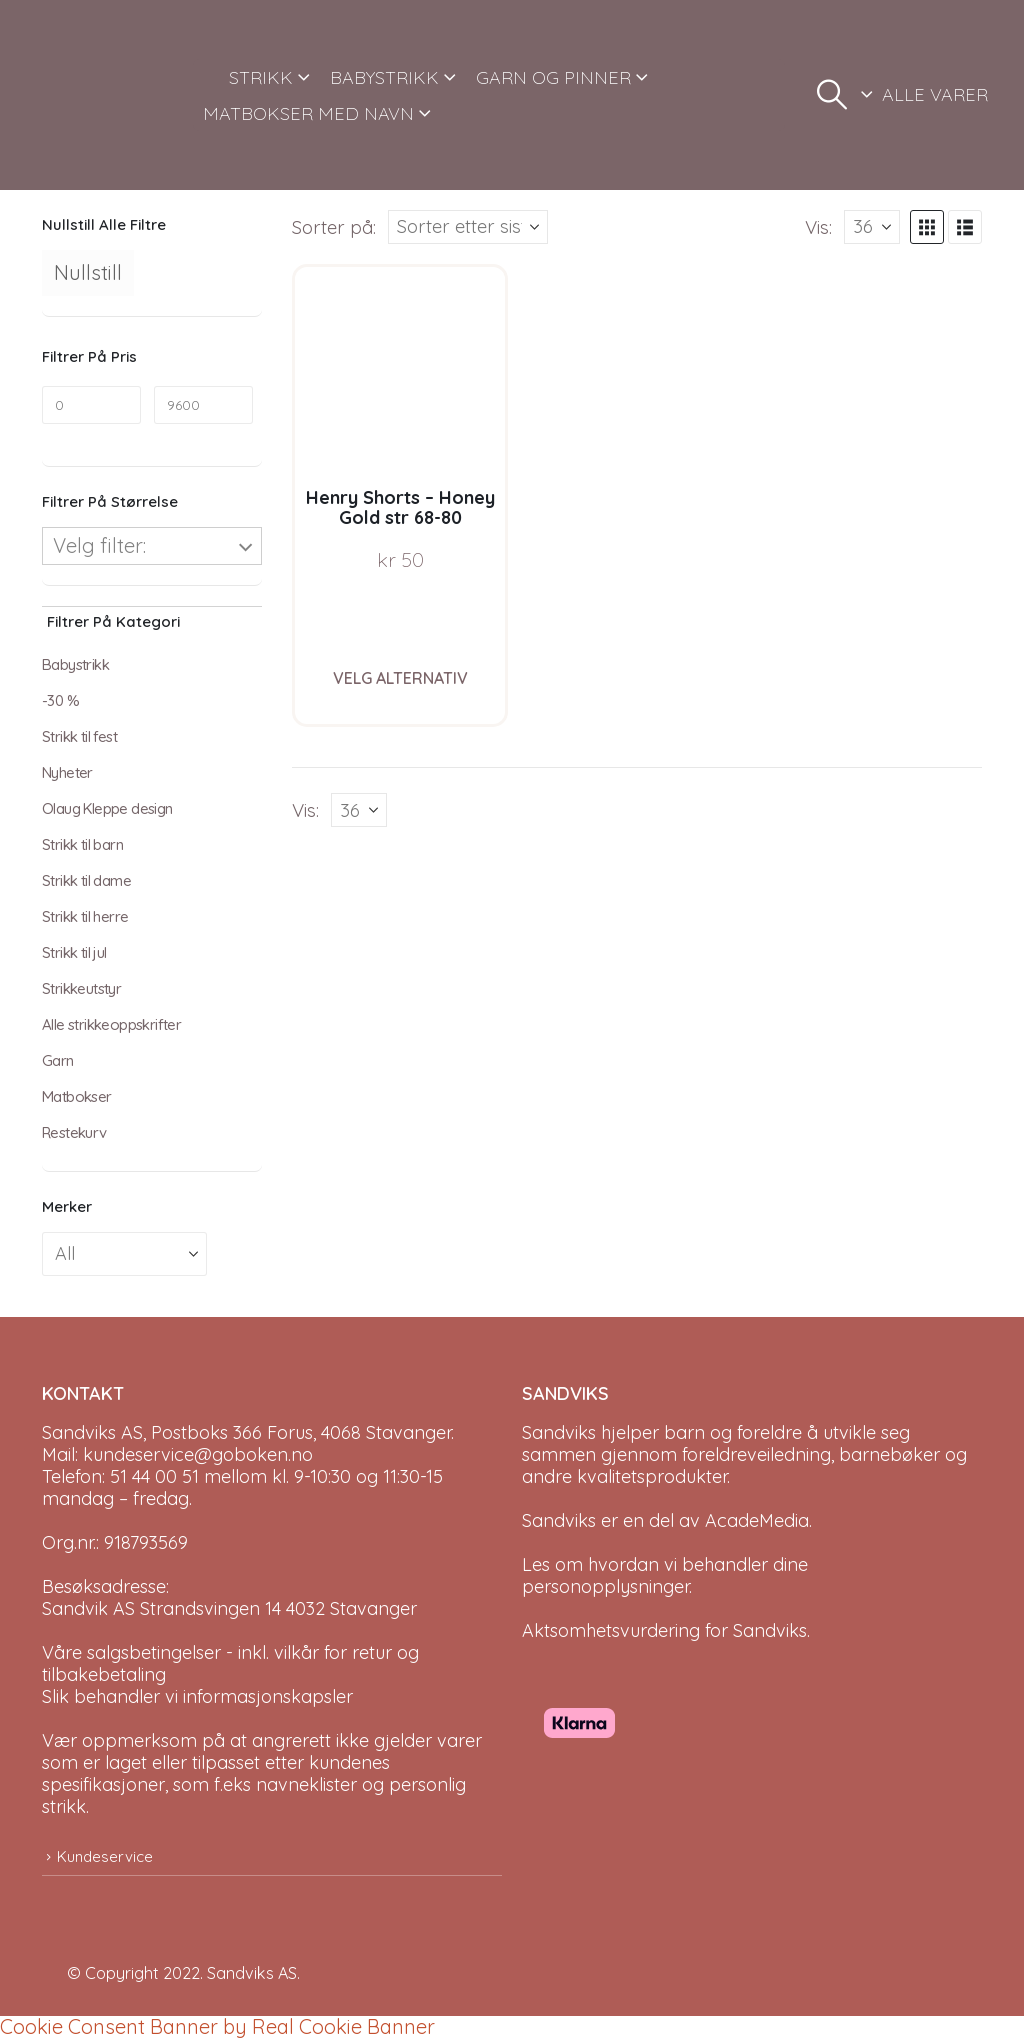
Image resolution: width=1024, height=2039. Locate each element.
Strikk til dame (86, 880)
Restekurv (74, 1132)
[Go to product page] (400, 372)
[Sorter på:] (468, 227)
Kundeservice (105, 1856)
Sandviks (559, 1432)
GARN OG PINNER (553, 77)
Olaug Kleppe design (107, 808)
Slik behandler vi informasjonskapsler (197, 1696)
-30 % (60, 700)
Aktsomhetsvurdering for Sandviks (664, 1630)
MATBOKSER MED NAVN (308, 113)
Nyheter (67, 772)
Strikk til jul (74, 952)
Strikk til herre (85, 916)
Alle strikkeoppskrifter (111, 1024)
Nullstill (88, 272)
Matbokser (77, 1096)
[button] (832, 95)
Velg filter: (99, 545)
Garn (58, 1060)
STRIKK (261, 77)
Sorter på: (334, 227)
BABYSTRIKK (384, 77)
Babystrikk (75, 664)
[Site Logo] (110, 95)
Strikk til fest (79, 736)
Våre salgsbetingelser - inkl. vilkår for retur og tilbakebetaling (230, 1663)
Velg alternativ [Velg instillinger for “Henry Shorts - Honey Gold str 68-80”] (400, 678)
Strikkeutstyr (81, 988)
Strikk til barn (82, 844)
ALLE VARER (935, 94)
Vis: (818, 227)
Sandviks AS (252, 1973)
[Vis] (872, 227)
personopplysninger (605, 1586)
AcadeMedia (757, 1520)
